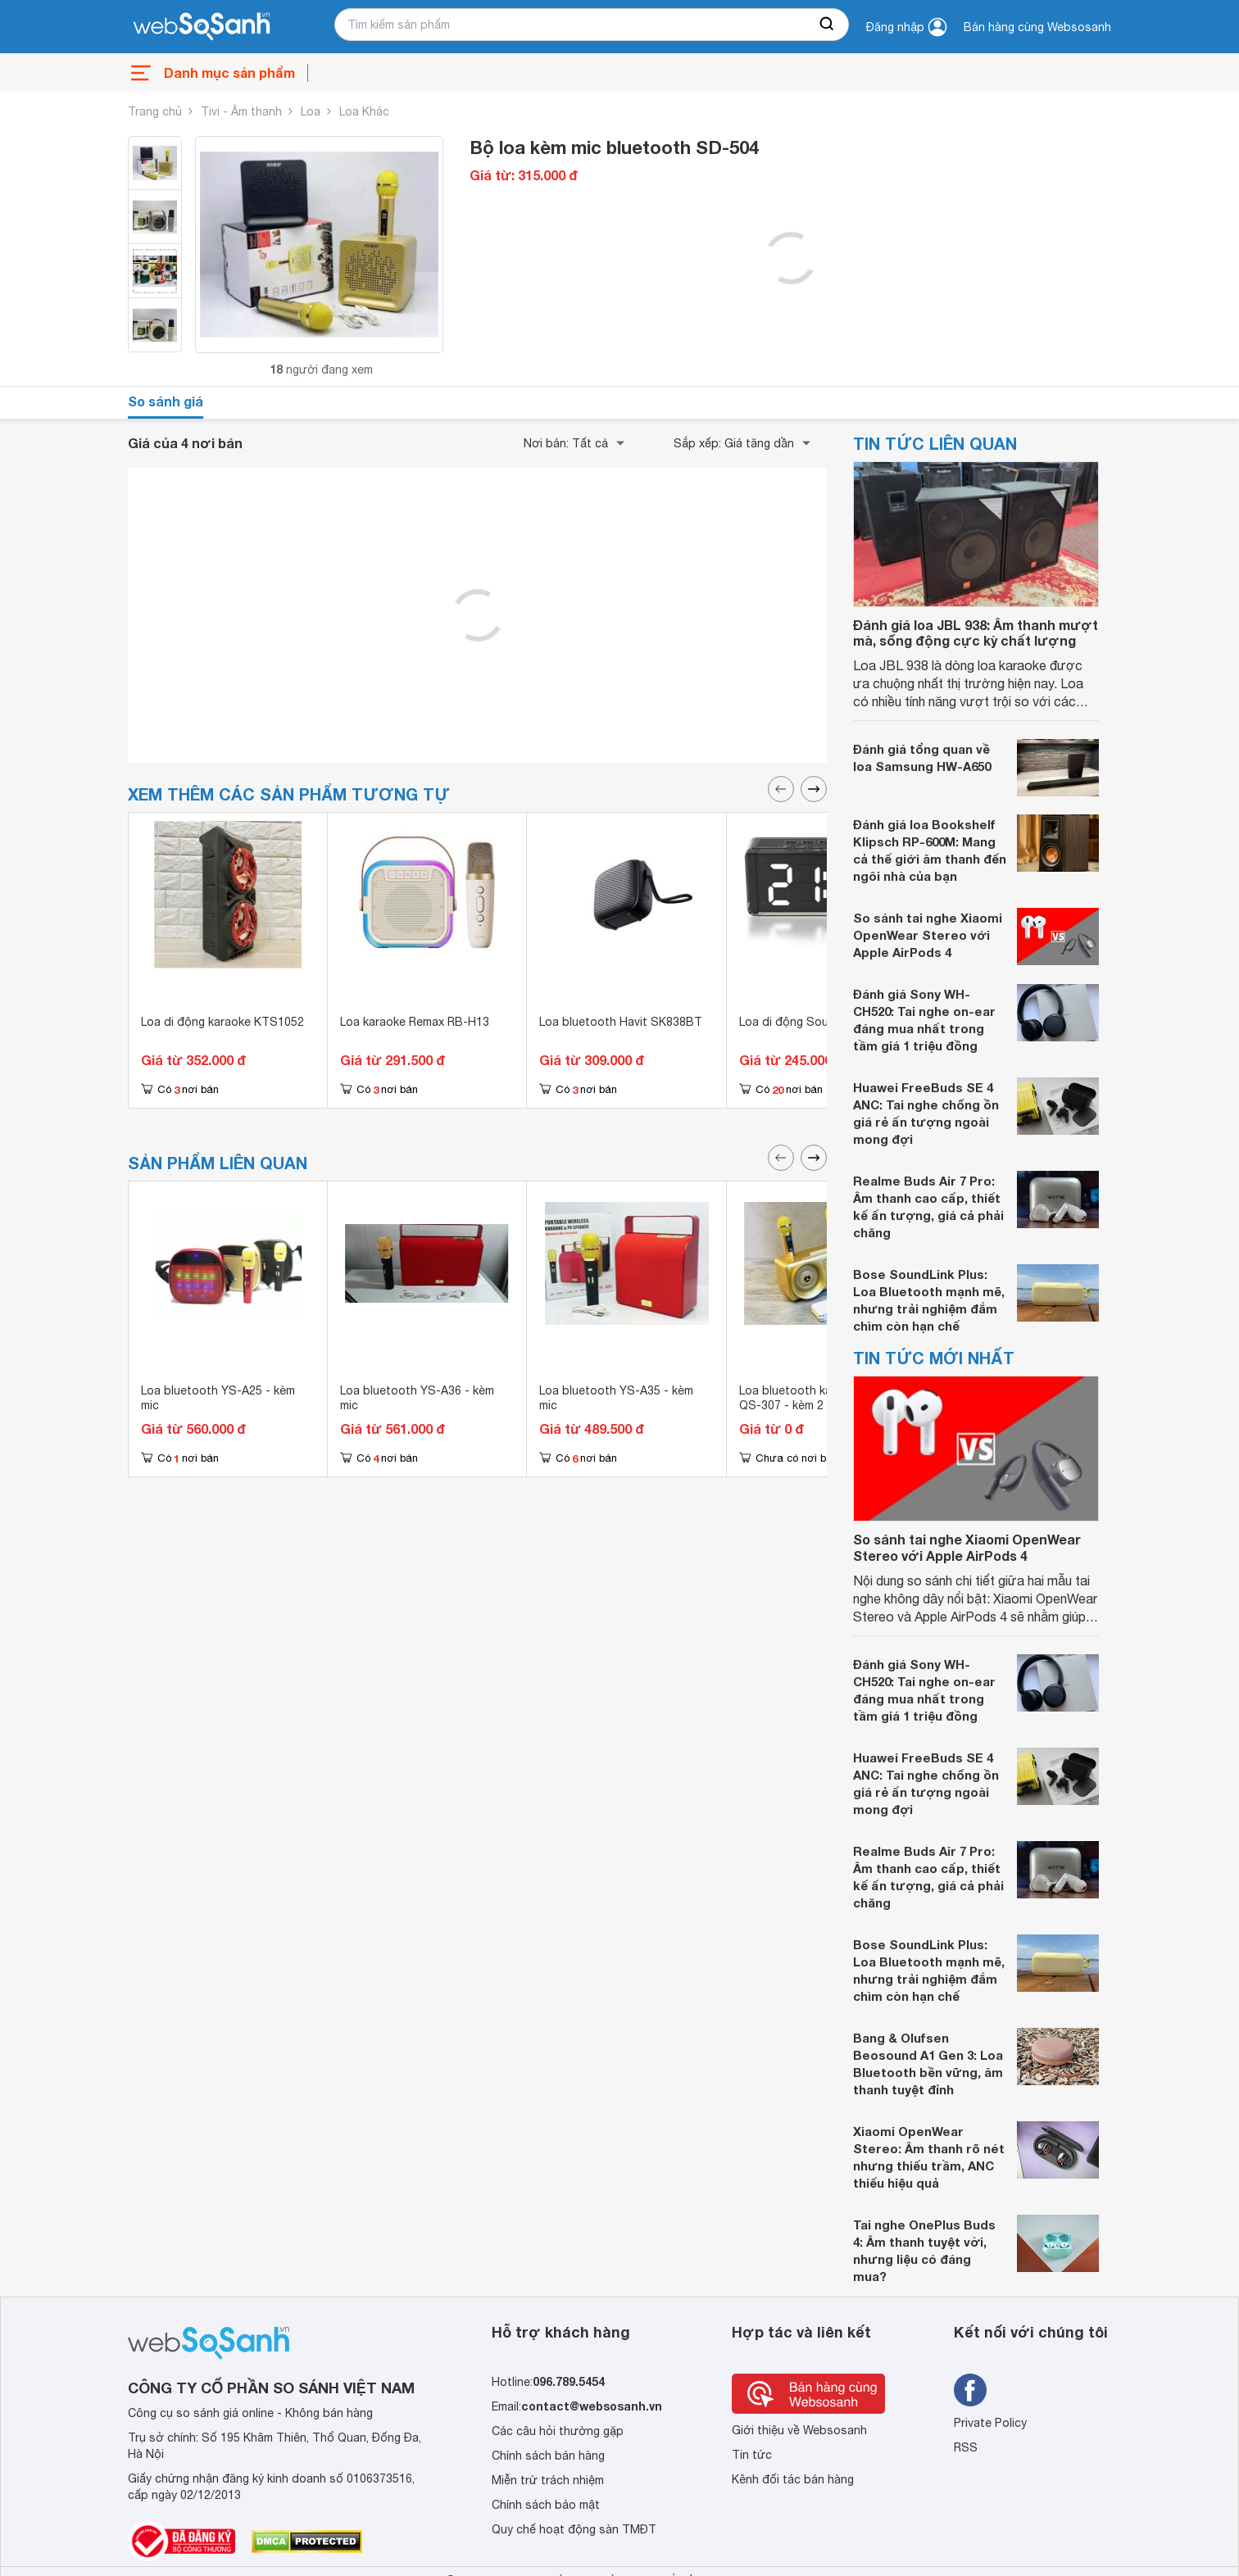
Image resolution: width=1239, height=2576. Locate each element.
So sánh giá (165, 401)
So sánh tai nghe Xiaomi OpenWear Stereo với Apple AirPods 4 (927, 934)
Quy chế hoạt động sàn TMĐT (574, 2529)
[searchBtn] (827, 24)
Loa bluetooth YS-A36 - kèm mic (417, 1398)
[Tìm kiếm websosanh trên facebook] (970, 2390)
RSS (966, 2447)
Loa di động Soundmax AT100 (820, 1021)
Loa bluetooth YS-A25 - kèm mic (218, 1398)
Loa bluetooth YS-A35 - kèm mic (616, 1398)
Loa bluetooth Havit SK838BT (620, 1021)
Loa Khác (364, 111)
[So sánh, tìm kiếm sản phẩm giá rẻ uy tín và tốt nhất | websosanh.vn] (201, 27)
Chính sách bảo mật (546, 2504)
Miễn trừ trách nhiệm (548, 2480)
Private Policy (990, 2422)
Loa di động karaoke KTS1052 (222, 1021)
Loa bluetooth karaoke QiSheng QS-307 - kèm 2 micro (825, 1398)
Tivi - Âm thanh (241, 111)
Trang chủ (155, 111)
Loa (310, 111)
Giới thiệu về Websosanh (799, 2430)
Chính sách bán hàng (548, 2455)
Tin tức (752, 2454)
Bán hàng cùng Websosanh (1037, 27)
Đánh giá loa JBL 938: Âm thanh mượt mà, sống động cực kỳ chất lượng (975, 632)
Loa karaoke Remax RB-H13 (414, 1021)
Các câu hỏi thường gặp (558, 2431)
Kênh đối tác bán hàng (793, 2479)
